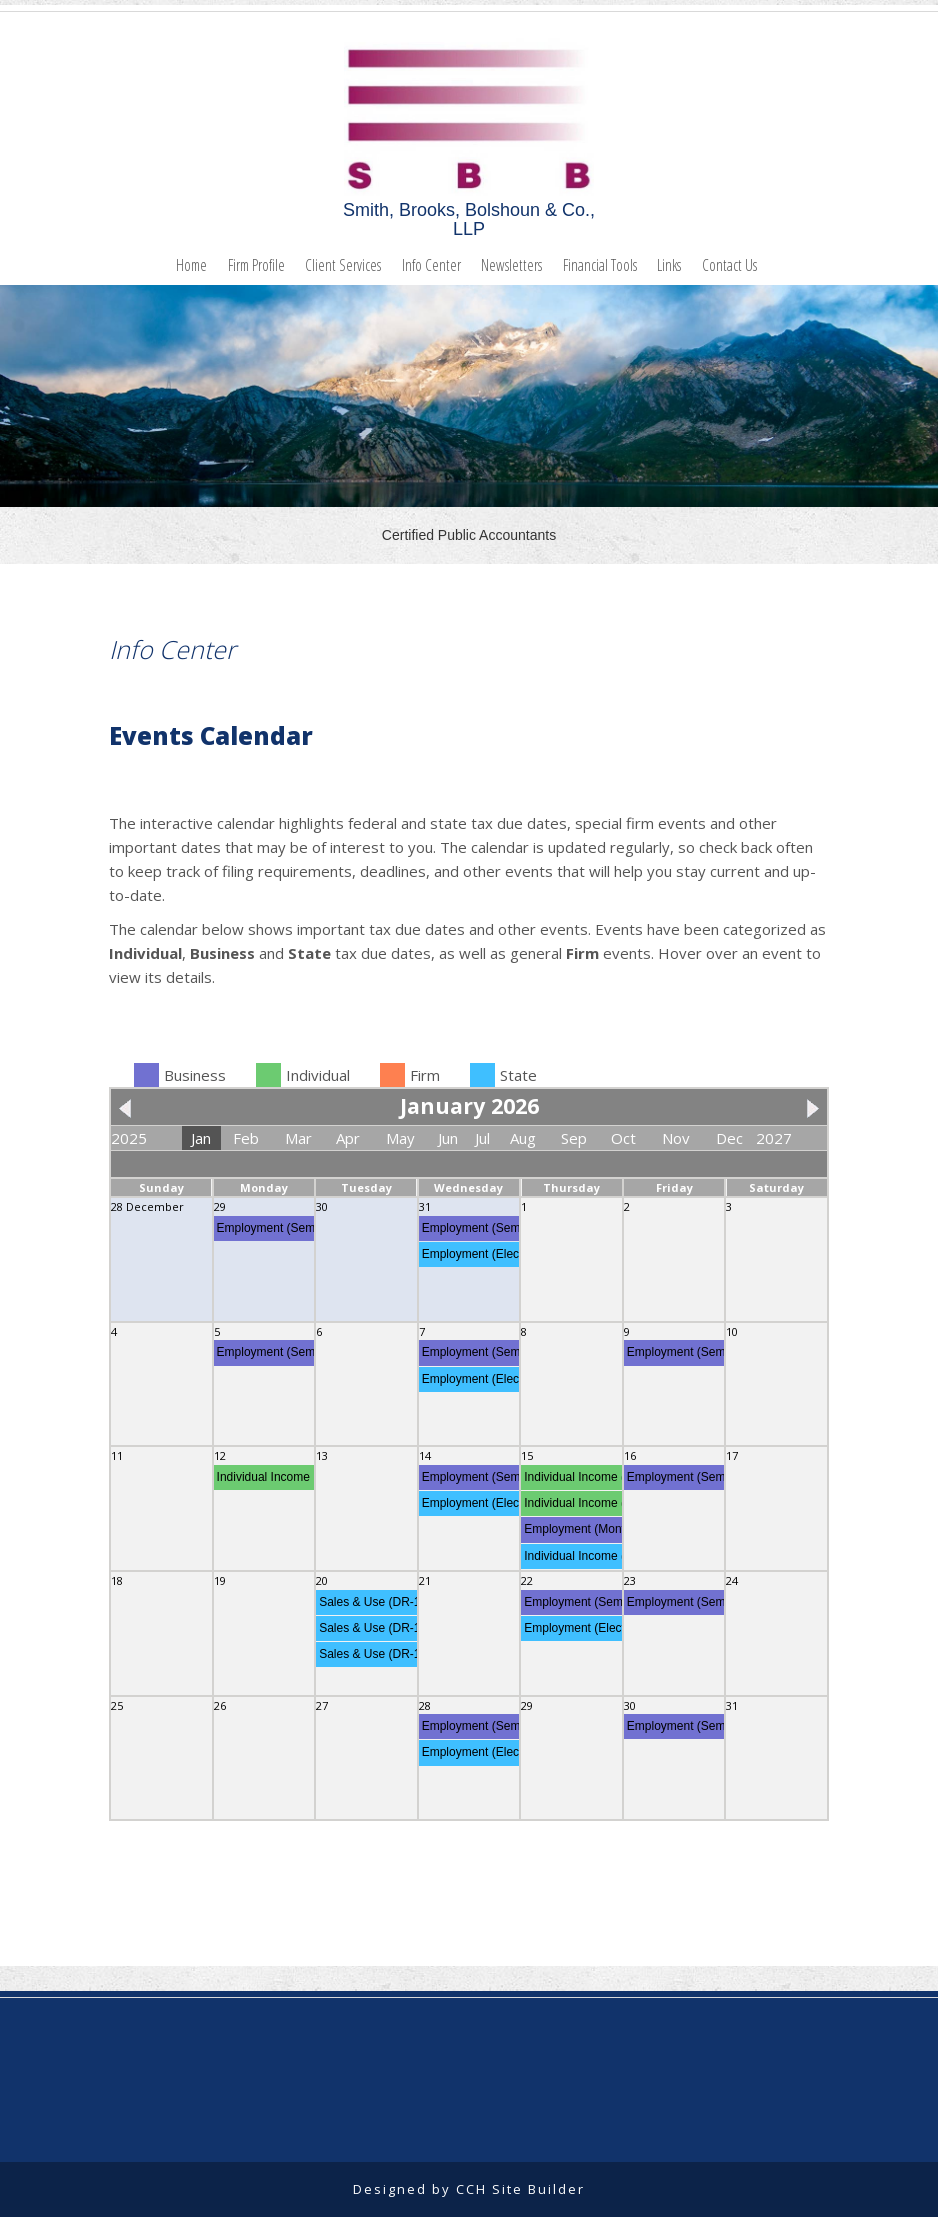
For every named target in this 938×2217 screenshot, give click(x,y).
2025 (129, 1138)
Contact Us (729, 265)
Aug (523, 1138)
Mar (298, 1138)
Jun (448, 1138)
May (400, 1138)
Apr (348, 1138)
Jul (482, 1138)
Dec (729, 1138)
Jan (201, 1138)
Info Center (431, 265)
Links (669, 265)
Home (191, 265)
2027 (774, 1138)
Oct (623, 1138)
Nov (676, 1138)
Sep (574, 1138)
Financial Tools (600, 265)
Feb (246, 1138)
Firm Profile (256, 265)
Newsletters (511, 265)
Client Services (343, 265)
